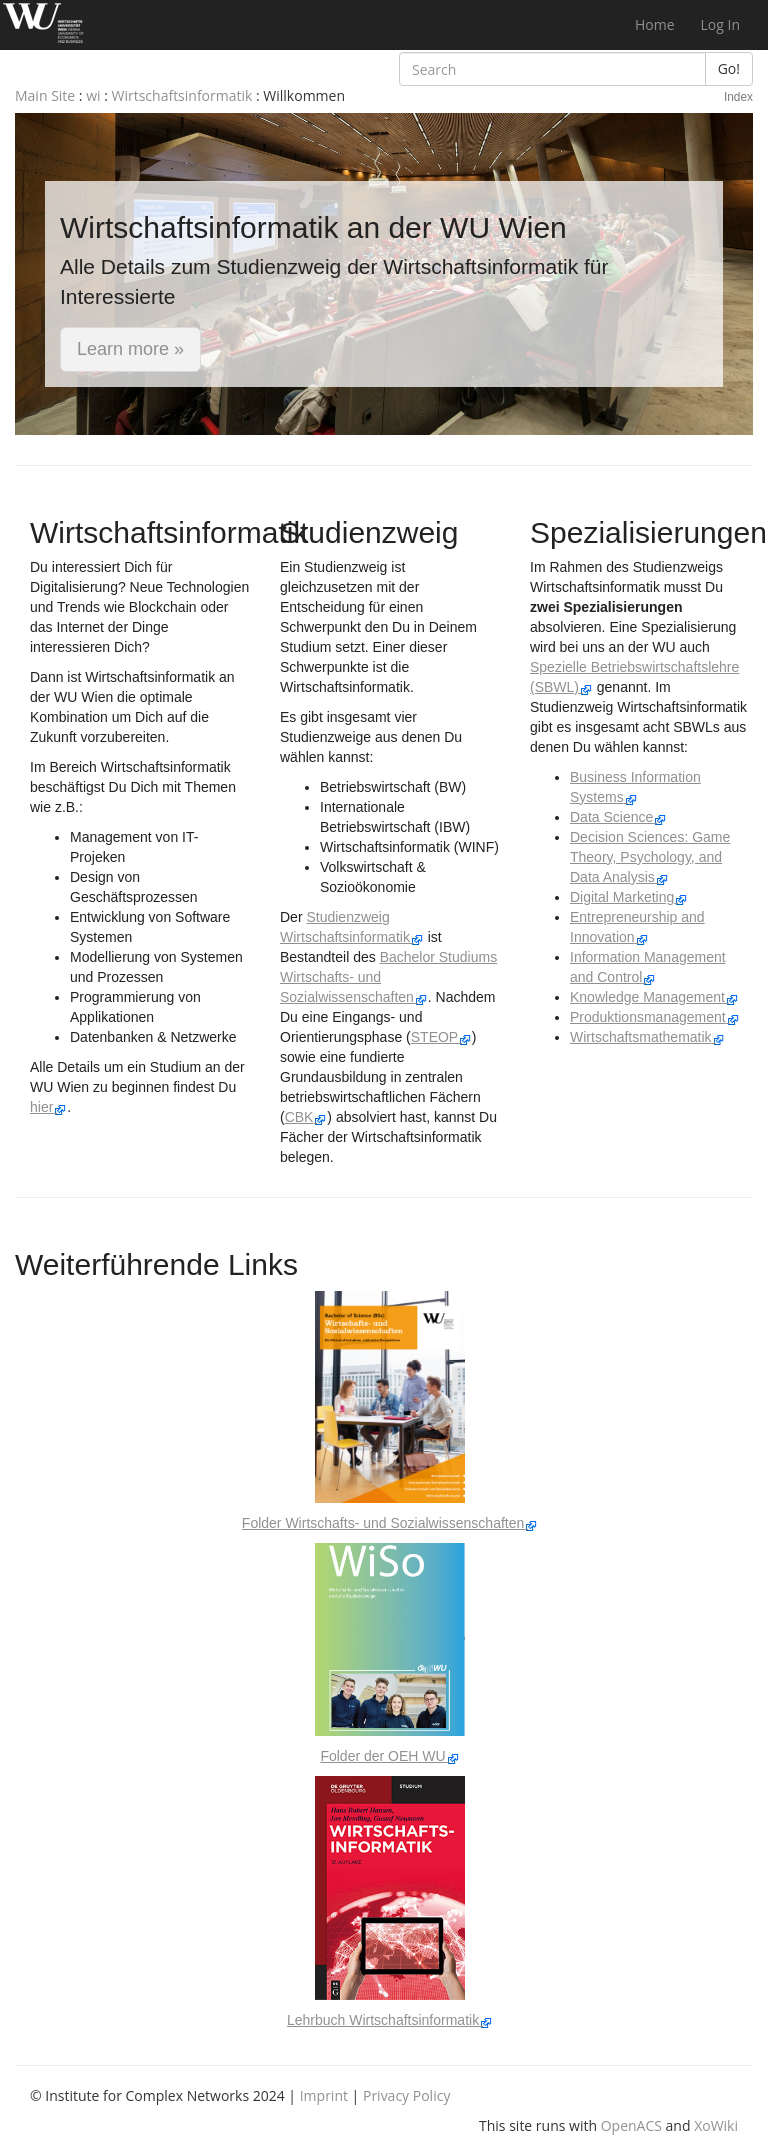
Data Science (618, 817)
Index (738, 97)
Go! (729, 68)
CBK (306, 1117)
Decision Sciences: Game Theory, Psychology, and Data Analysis (650, 857)
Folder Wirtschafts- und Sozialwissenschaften (390, 1523)
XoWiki (716, 2125)
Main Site (45, 95)
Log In (720, 24)
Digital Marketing (629, 897)
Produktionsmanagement (655, 1017)
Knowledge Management (654, 997)
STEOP (441, 1037)
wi (93, 95)
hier (48, 1107)
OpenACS (631, 2125)
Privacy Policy (406, 2095)
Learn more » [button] (130, 349)
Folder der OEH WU (389, 1756)
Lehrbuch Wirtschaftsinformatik (390, 2020)
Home (655, 24)
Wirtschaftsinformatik (182, 95)
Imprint (324, 2095)
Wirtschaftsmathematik (647, 1037)
